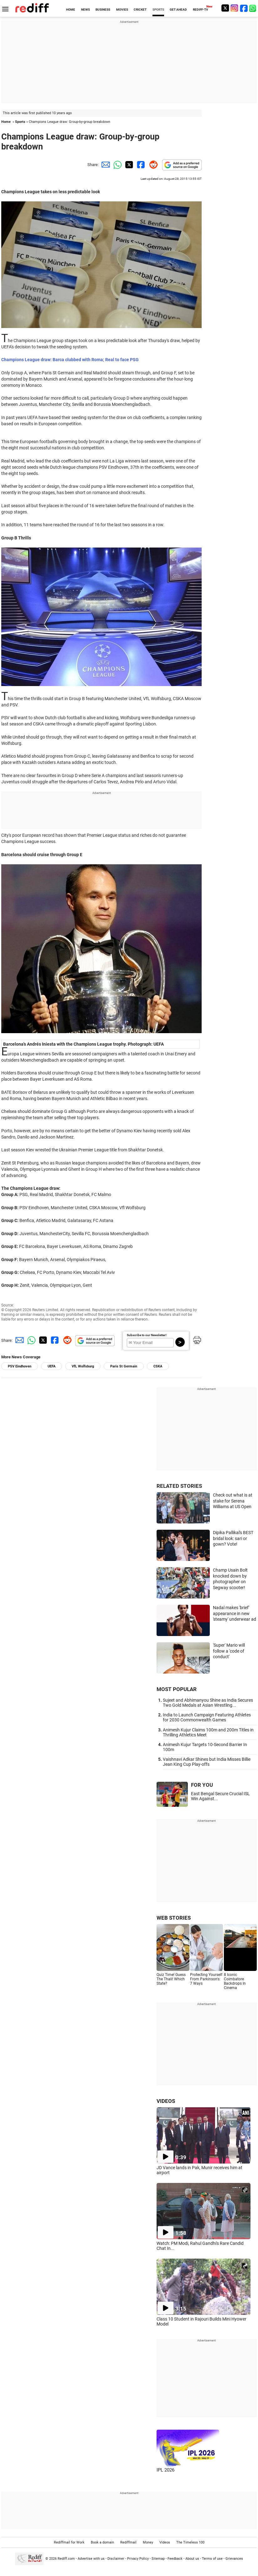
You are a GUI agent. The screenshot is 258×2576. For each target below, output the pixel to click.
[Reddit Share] (152, 164)
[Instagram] (234, 8)
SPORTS (158, 10)
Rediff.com (66, 2559)
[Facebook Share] (140, 164)
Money (148, 2542)
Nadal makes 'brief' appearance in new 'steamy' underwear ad (234, 1613)
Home (6, 122)
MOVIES (122, 10)
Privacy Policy (138, 2559)
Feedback (175, 2559)
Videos (164, 2542)
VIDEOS (166, 2101)
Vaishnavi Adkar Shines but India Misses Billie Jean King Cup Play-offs (206, 1762)
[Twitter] (225, 8)
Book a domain (102, 2542)
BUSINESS (102, 10)
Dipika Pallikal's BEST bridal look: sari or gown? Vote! (233, 1538)
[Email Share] (105, 164)
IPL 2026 (165, 2470)
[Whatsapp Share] (116, 164)
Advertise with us (91, 2559)
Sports (20, 122)
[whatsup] (253, 8)
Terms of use (212, 2559)
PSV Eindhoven (19, 1366)
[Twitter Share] (128, 164)
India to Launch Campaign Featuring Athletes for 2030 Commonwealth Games (207, 1717)
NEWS (85, 10)
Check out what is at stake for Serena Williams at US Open (232, 1501)
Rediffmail (128, 2542)
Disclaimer (115, 2559)
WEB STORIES (174, 1918)
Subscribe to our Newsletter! (147, 1335)
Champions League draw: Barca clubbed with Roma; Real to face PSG (70, 359)
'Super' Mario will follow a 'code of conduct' (229, 1651)
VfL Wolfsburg (83, 1366)
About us (192, 2559)
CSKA (157, 1366)
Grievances (234, 2559)
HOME (70, 10)
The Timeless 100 (190, 2542)
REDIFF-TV (200, 10)
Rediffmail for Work (69, 2542)
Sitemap (158, 2559)
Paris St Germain (123, 1366)
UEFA (51, 1366)
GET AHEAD (178, 10)
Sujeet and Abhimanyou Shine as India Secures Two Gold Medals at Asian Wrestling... (208, 1703)
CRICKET (140, 10)
